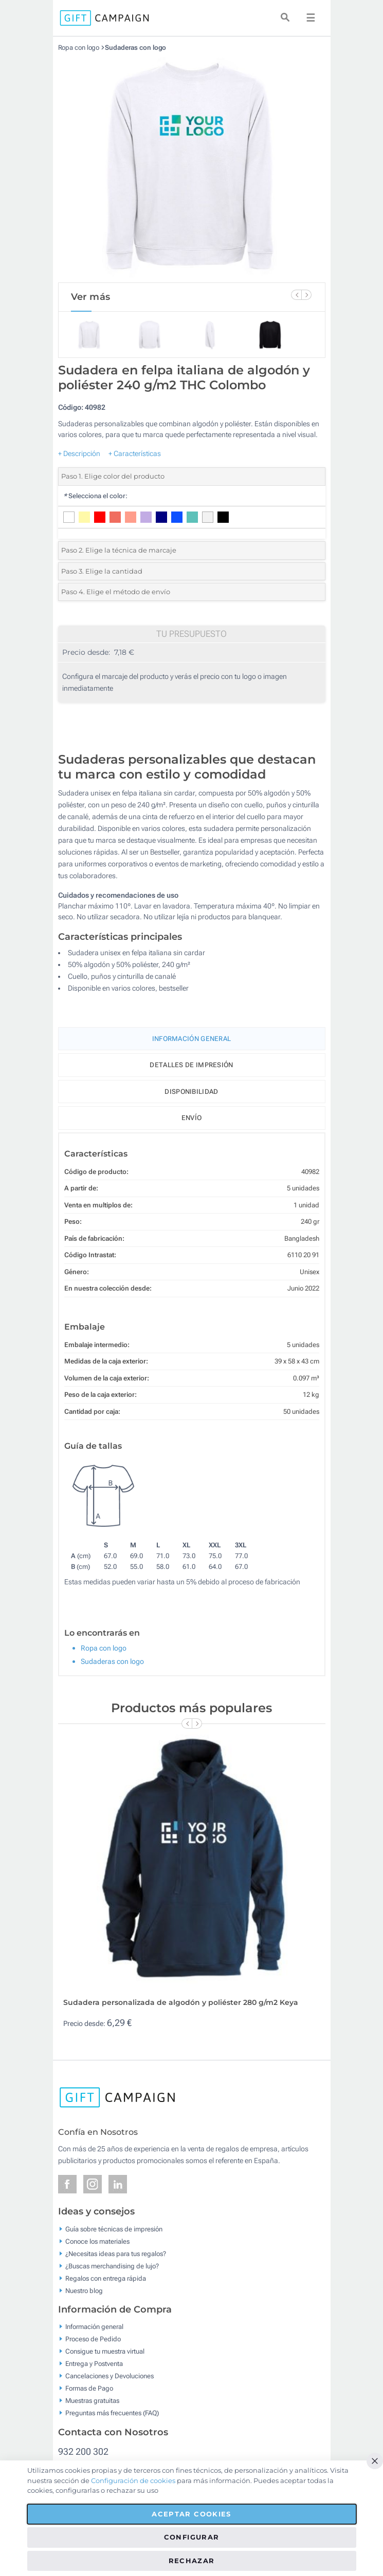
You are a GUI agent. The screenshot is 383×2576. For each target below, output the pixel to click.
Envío (191, 1118)
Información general (94, 2327)
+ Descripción (79, 453)
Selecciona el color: (95, 496)
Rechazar (192, 2560)
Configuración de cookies (133, 2480)
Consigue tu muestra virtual (104, 2351)
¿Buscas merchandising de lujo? (112, 2265)
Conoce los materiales (97, 2241)
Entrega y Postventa (94, 2363)
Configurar (192, 2537)
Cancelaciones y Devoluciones (109, 2376)
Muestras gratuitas (92, 2400)
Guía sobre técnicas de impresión (113, 2228)
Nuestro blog (84, 2290)
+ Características (134, 453)
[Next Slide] (306, 295)
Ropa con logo (79, 47)
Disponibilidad (191, 1091)
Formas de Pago (89, 2388)
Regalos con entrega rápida (105, 2278)
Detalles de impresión (191, 1065)
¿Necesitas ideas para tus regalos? (115, 2253)
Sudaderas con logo (135, 47)
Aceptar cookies (191, 2514)
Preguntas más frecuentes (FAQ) (112, 2413)
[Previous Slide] (296, 295)
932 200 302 (83, 2451)
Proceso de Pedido (93, 2339)
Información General (191, 1039)
